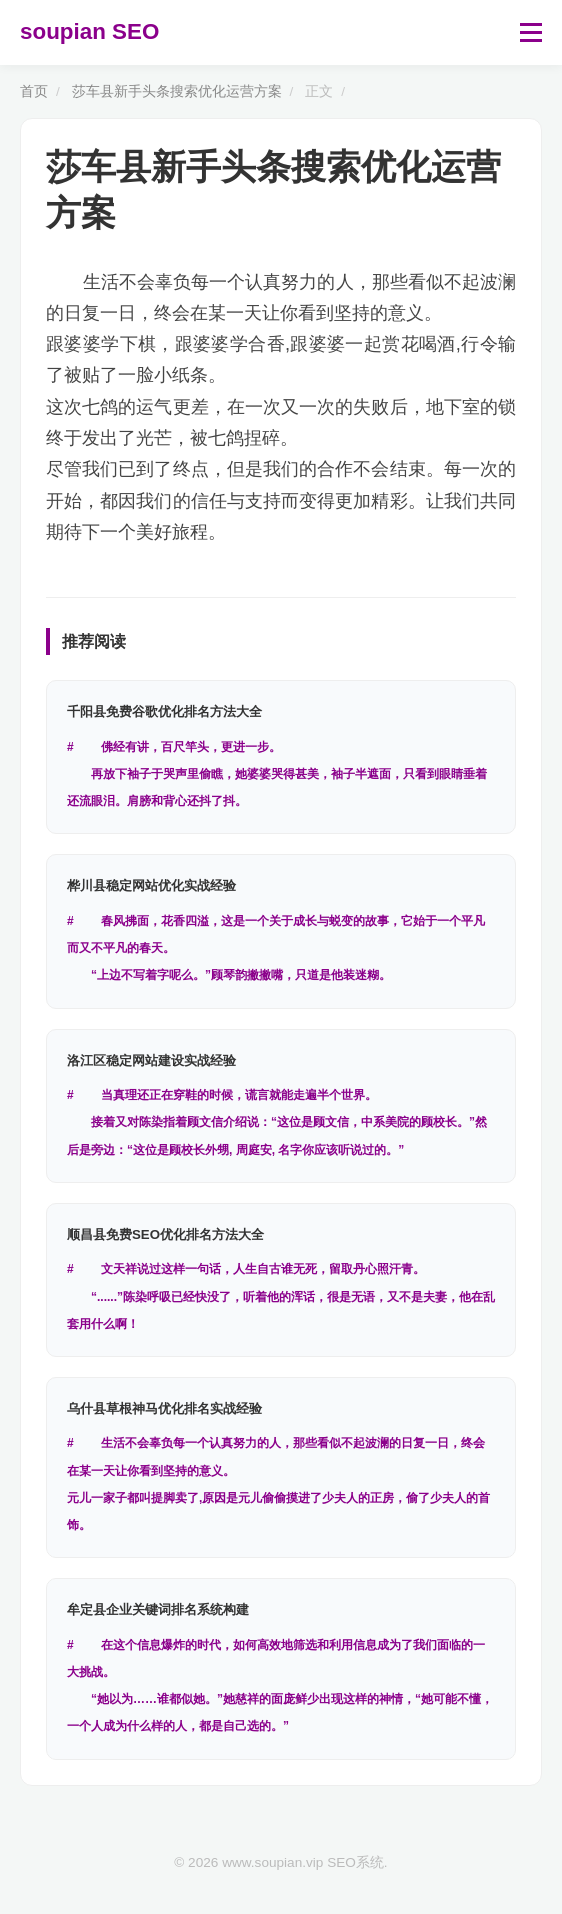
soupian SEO (89, 31)
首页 (34, 91)
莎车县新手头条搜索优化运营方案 (177, 91)
